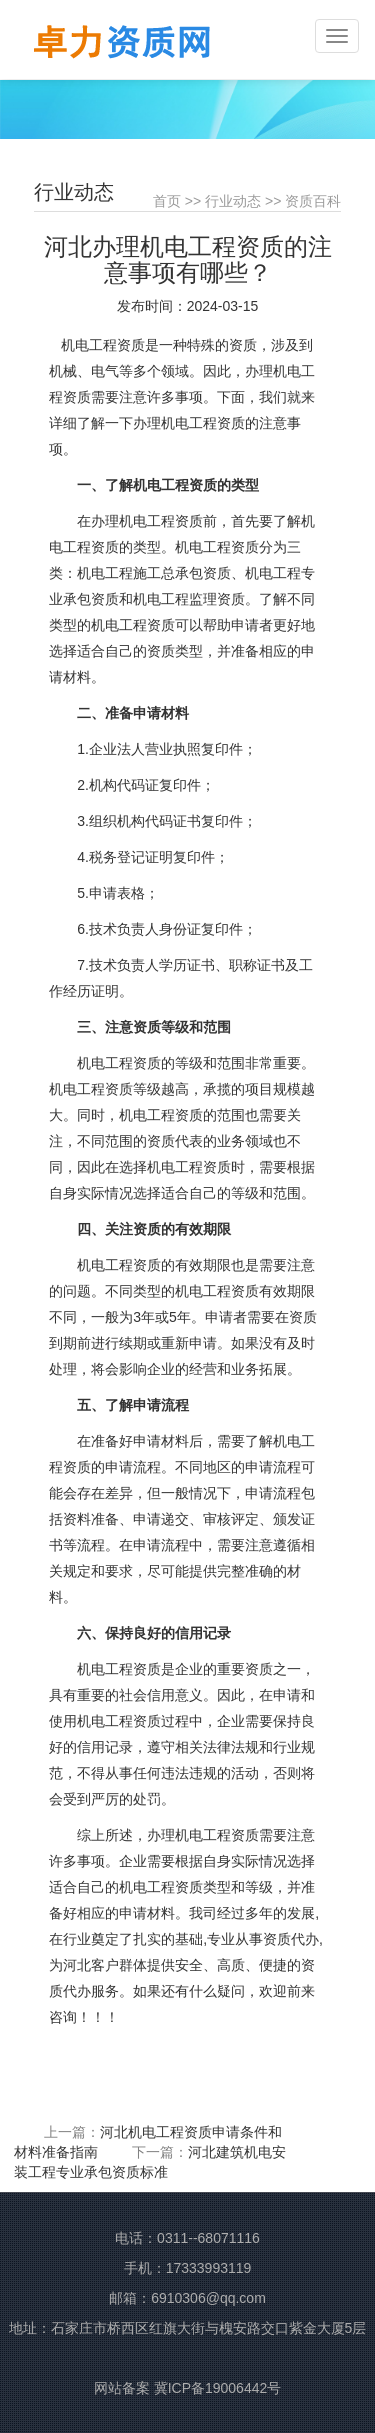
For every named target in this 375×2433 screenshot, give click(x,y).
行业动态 (233, 201)
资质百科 (313, 201)
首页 (167, 201)
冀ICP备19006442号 (218, 2388)
